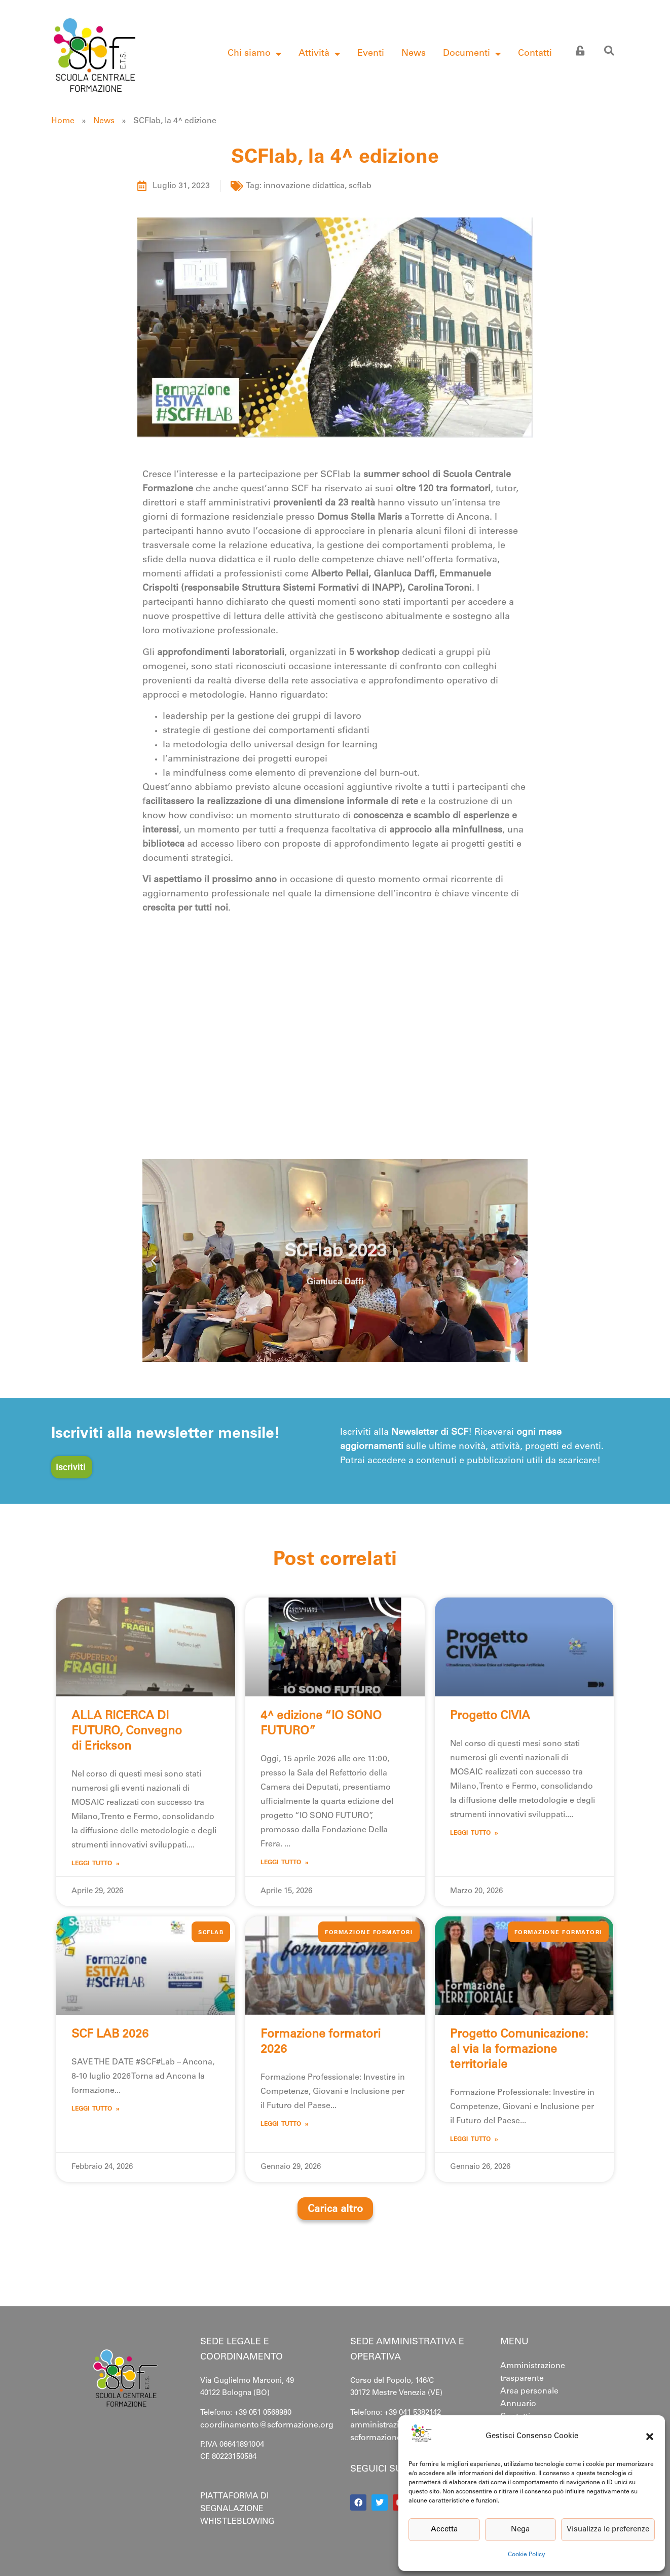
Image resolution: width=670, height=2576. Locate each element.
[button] (650, 2437)
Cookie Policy (526, 2555)
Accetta (444, 2529)
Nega (520, 2529)
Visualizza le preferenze (608, 2529)
